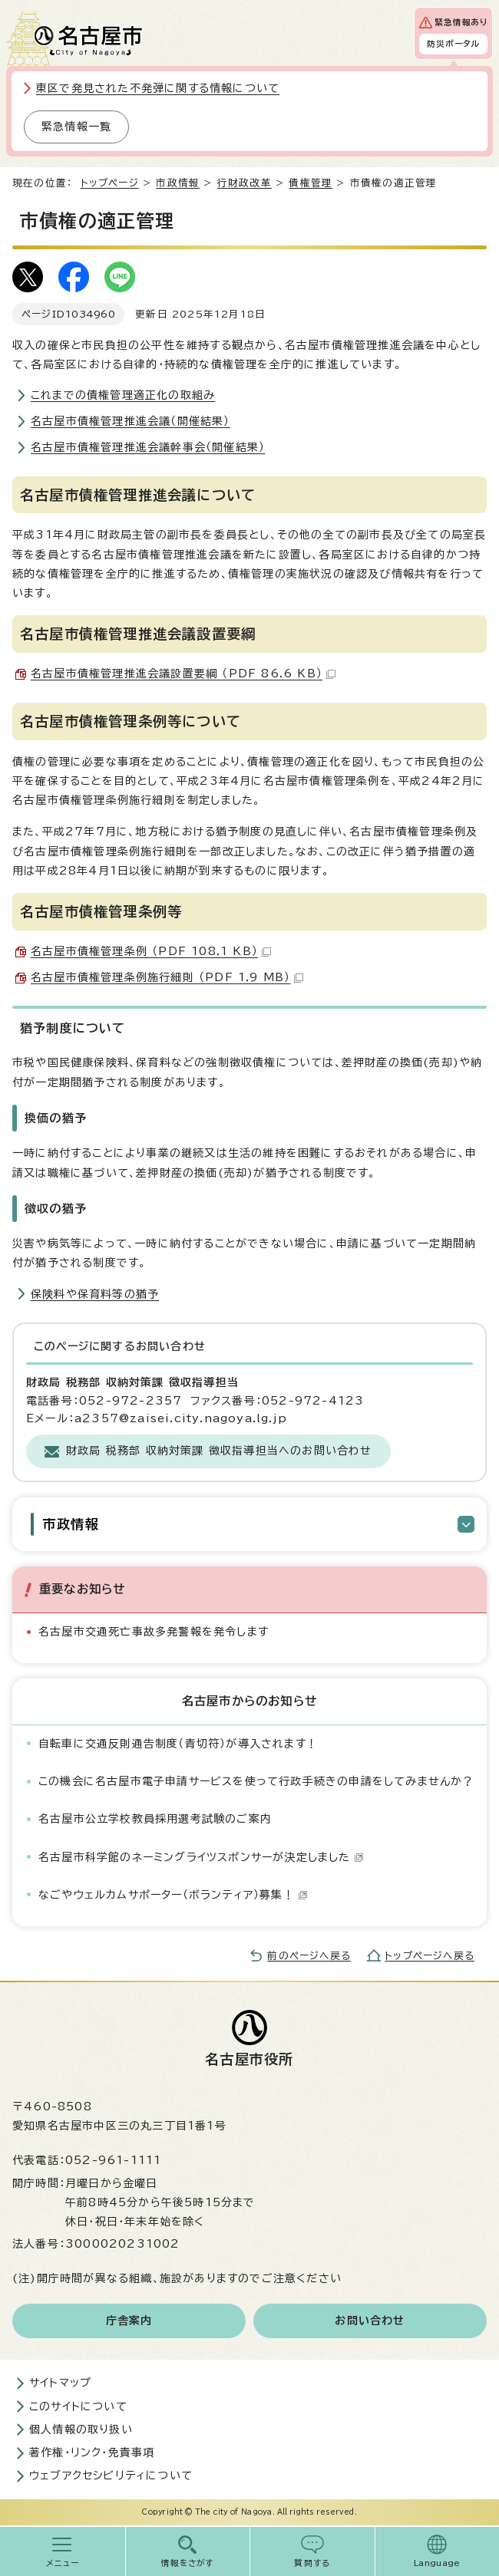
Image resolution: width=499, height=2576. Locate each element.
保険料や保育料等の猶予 (95, 1294)
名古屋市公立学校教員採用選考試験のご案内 (155, 1818)
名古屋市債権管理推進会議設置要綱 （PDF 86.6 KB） (183, 673)
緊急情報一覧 (76, 126)
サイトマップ (60, 2382)
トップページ (110, 183)
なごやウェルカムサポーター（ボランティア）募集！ (173, 1894)
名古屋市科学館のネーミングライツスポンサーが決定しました (201, 1857)
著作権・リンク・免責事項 (91, 2452)
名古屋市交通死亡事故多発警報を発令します (153, 1631)
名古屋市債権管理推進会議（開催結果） (130, 421)
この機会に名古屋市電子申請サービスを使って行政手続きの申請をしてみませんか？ (256, 1781)
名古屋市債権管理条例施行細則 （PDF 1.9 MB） (167, 977)
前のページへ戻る (309, 1956)
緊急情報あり (461, 22)
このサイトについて (78, 2406)
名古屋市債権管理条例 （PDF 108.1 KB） (151, 951)
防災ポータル (453, 44)
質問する (312, 2563)
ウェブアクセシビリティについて (111, 2475)
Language (437, 2563)
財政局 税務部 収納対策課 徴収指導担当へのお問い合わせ (219, 1450)
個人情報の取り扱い (81, 2429)
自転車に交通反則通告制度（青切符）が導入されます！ (178, 1743)
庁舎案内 (129, 2320)
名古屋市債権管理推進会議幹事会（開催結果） (148, 447)
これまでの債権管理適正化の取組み (123, 395)
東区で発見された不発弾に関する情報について (157, 88)
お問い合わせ (370, 2320)
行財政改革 (244, 183)
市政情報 (178, 183)
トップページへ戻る (429, 1956)
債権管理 (310, 183)
